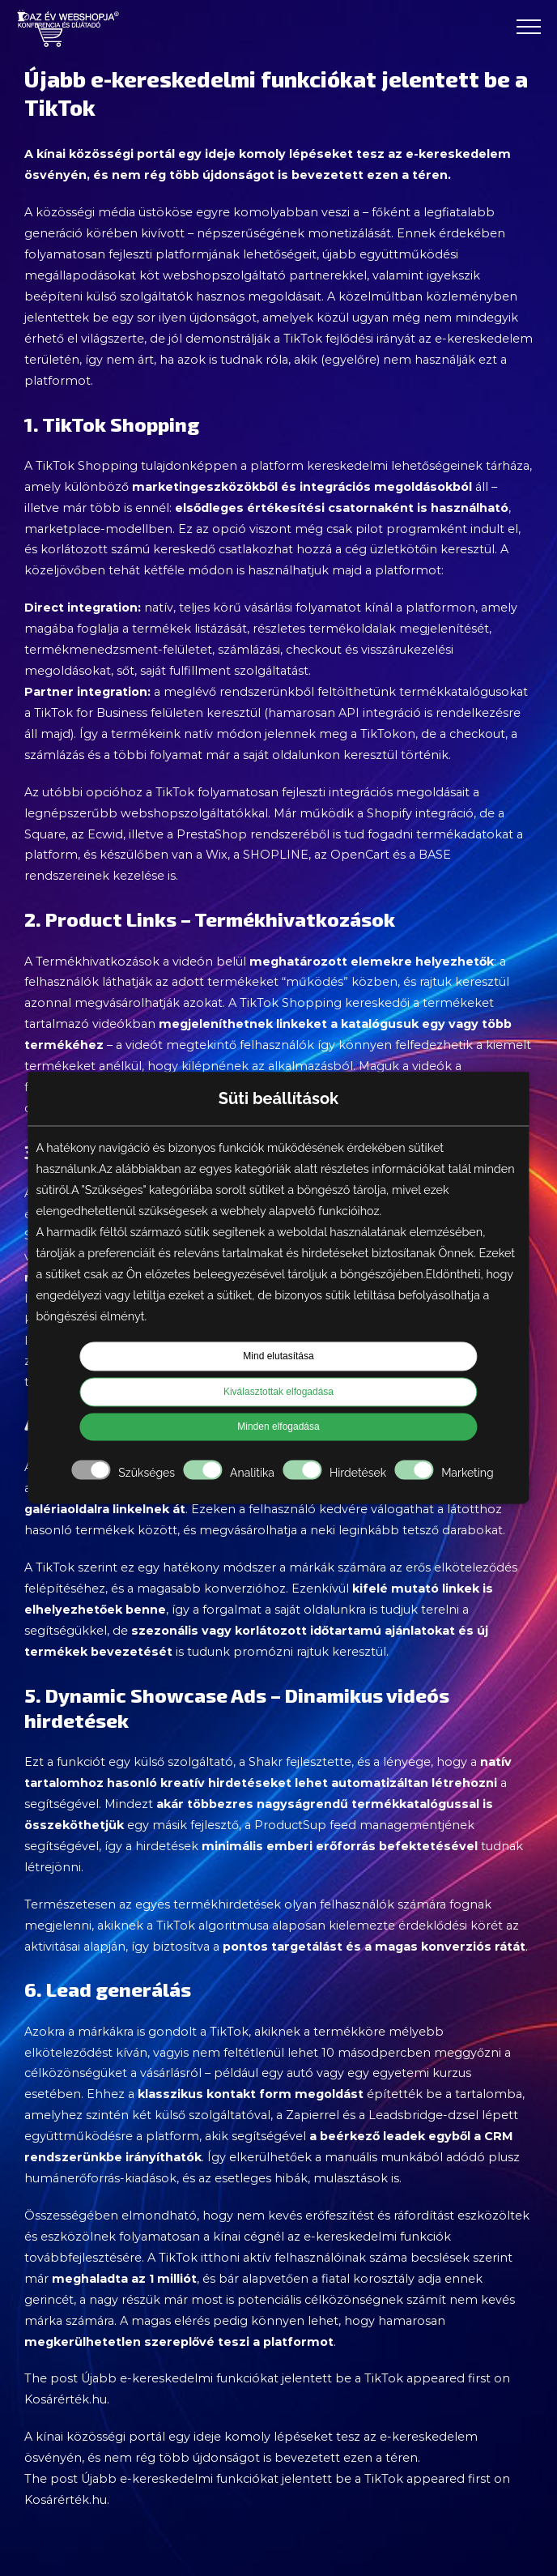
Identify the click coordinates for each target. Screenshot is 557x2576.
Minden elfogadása (278, 1427)
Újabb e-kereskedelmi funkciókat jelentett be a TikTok (242, 2378)
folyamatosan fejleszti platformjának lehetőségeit (170, 254)
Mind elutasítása (278, 1357)
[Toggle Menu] (529, 26)
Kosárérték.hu (65, 2399)
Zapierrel (312, 2115)
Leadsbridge (405, 2115)
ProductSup (290, 1825)
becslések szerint (461, 2257)
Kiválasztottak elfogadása (278, 1392)
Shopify (389, 813)
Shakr (266, 1762)
